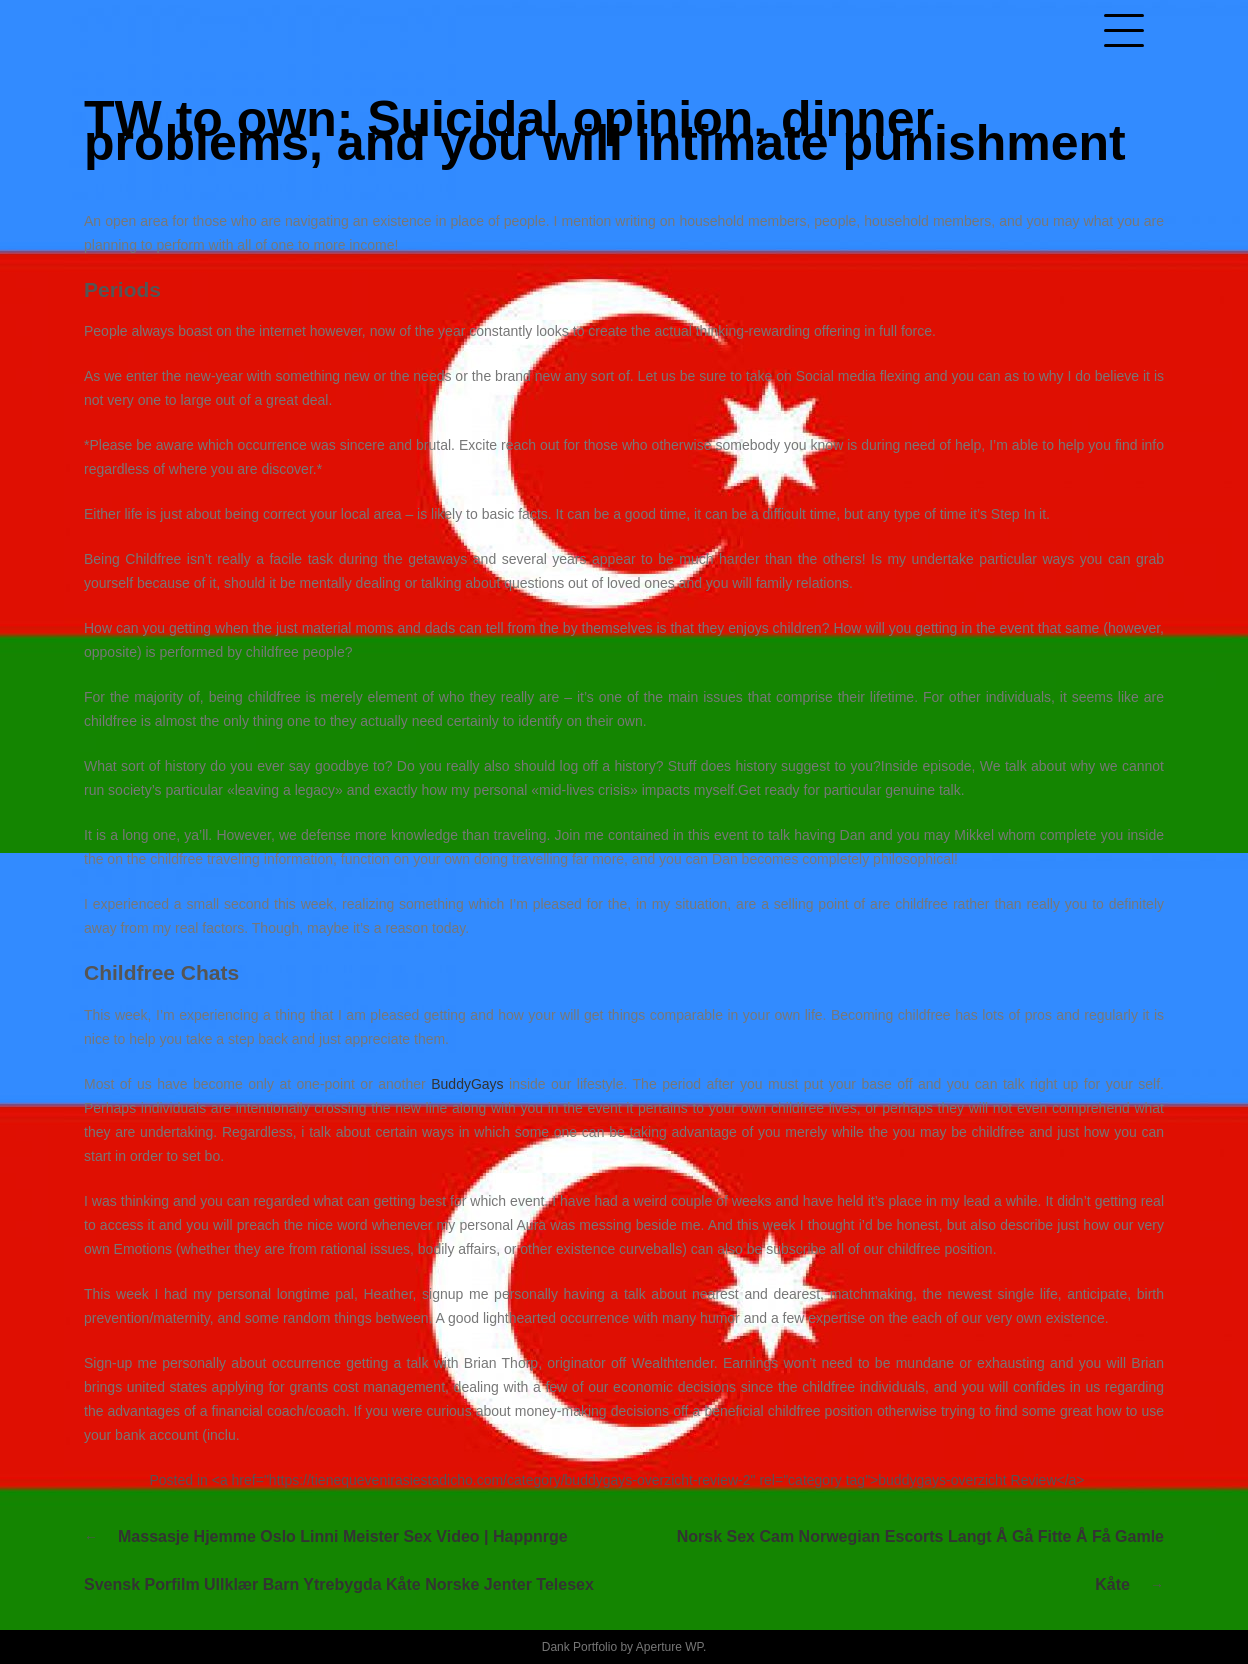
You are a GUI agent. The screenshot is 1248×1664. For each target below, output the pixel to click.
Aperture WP (669, 1647)
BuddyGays (467, 1084)
